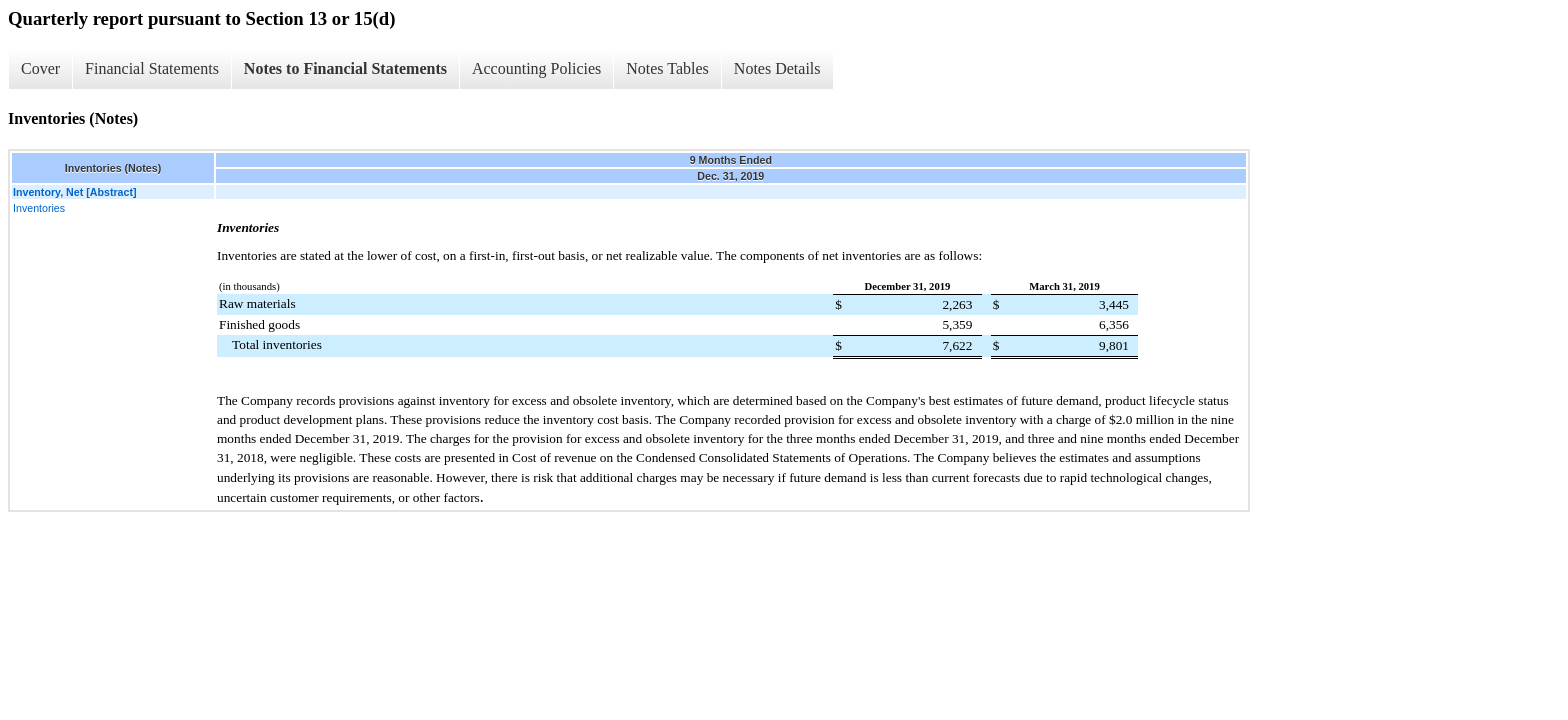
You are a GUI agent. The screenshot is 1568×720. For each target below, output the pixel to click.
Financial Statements (152, 68)
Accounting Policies (536, 68)
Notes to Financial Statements (345, 68)
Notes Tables (667, 68)
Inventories (39, 208)
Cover (40, 68)
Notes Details (777, 68)
